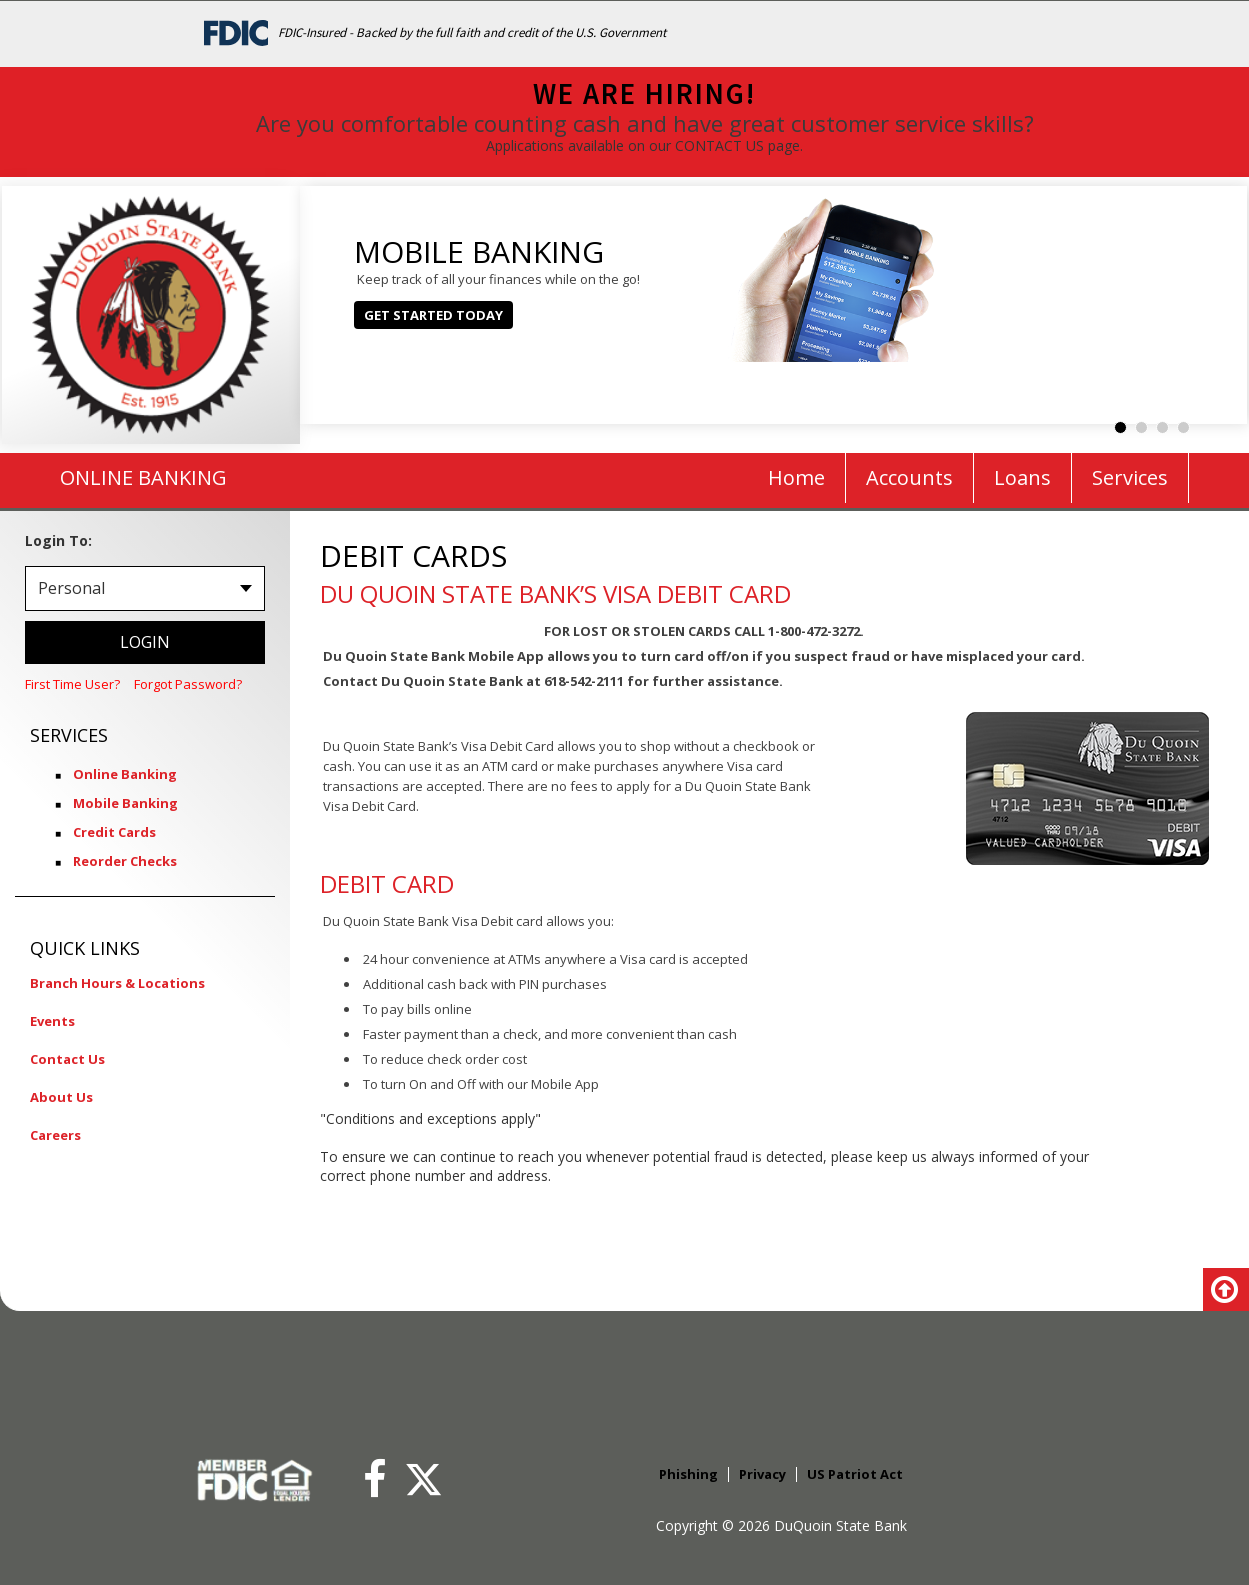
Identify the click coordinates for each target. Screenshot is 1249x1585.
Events (52, 1021)
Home (796, 477)
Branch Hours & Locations (117, 983)
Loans (1022, 477)
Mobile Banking (125, 803)
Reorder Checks (125, 861)
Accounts (909, 477)
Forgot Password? (188, 684)
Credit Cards (114, 832)
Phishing (688, 1474)
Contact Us (67, 1059)
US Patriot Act (855, 1474)
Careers (55, 1135)
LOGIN (145, 642)
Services (1130, 477)
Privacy (762, 1474)
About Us (61, 1097)
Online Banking (125, 774)
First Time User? (72, 684)
